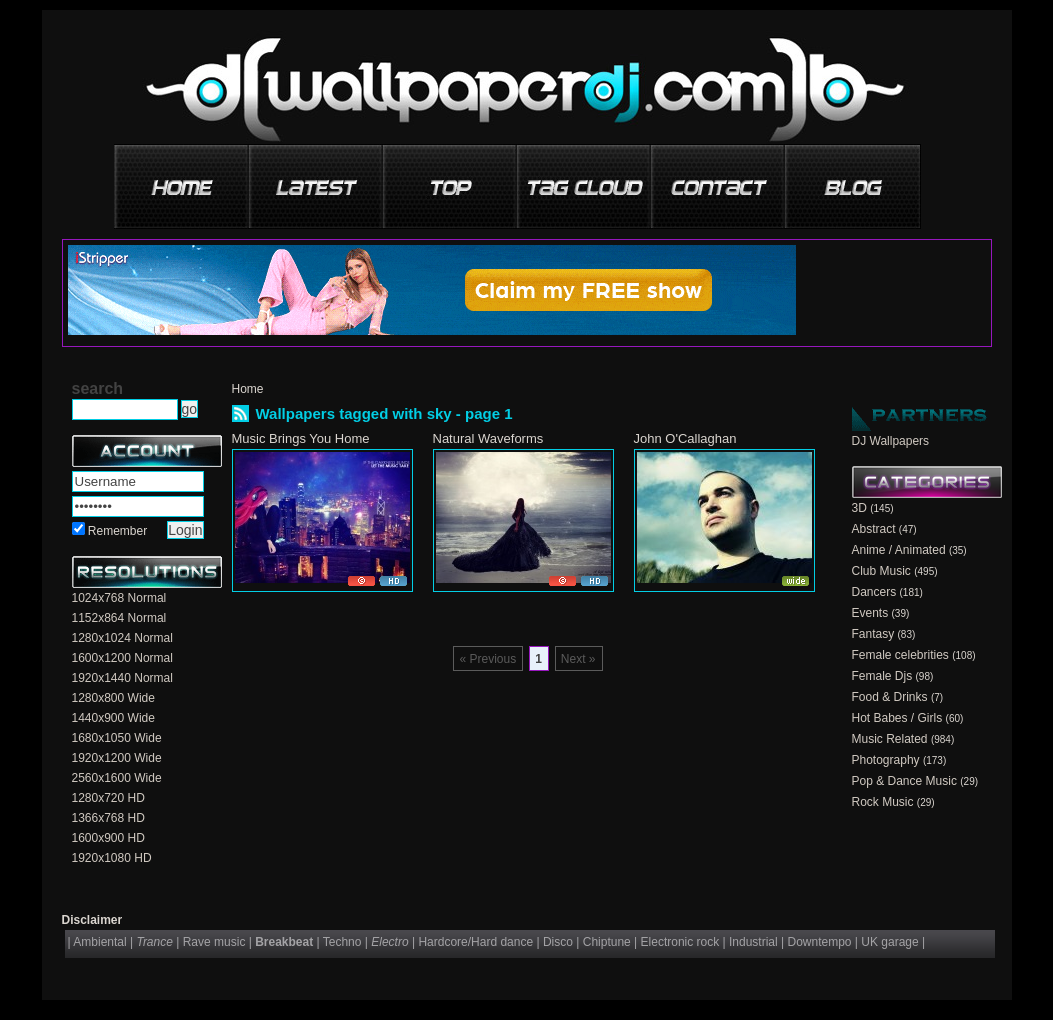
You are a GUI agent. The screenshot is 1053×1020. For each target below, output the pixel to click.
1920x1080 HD (112, 858)
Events (870, 613)
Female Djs (882, 676)
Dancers (874, 592)
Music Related (890, 739)
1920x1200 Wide (117, 758)
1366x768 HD (108, 818)
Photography (886, 760)
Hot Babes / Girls (897, 718)
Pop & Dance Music (904, 781)
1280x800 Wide (113, 698)
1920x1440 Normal (122, 678)
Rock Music (883, 802)
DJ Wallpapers (891, 441)
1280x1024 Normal (122, 638)
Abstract (874, 529)
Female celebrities (900, 655)
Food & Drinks (890, 697)
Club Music (881, 571)
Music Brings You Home (301, 438)
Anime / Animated (899, 550)
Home (248, 389)
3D (859, 508)
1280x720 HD (108, 798)
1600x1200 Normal (122, 658)
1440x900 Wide (113, 718)
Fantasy (873, 634)
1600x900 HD (108, 838)
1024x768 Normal (119, 598)
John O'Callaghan (685, 438)
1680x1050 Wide (117, 738)
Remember (117, 531)
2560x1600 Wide (117, 778)
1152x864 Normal (119, 618)
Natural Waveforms (488, 438)
